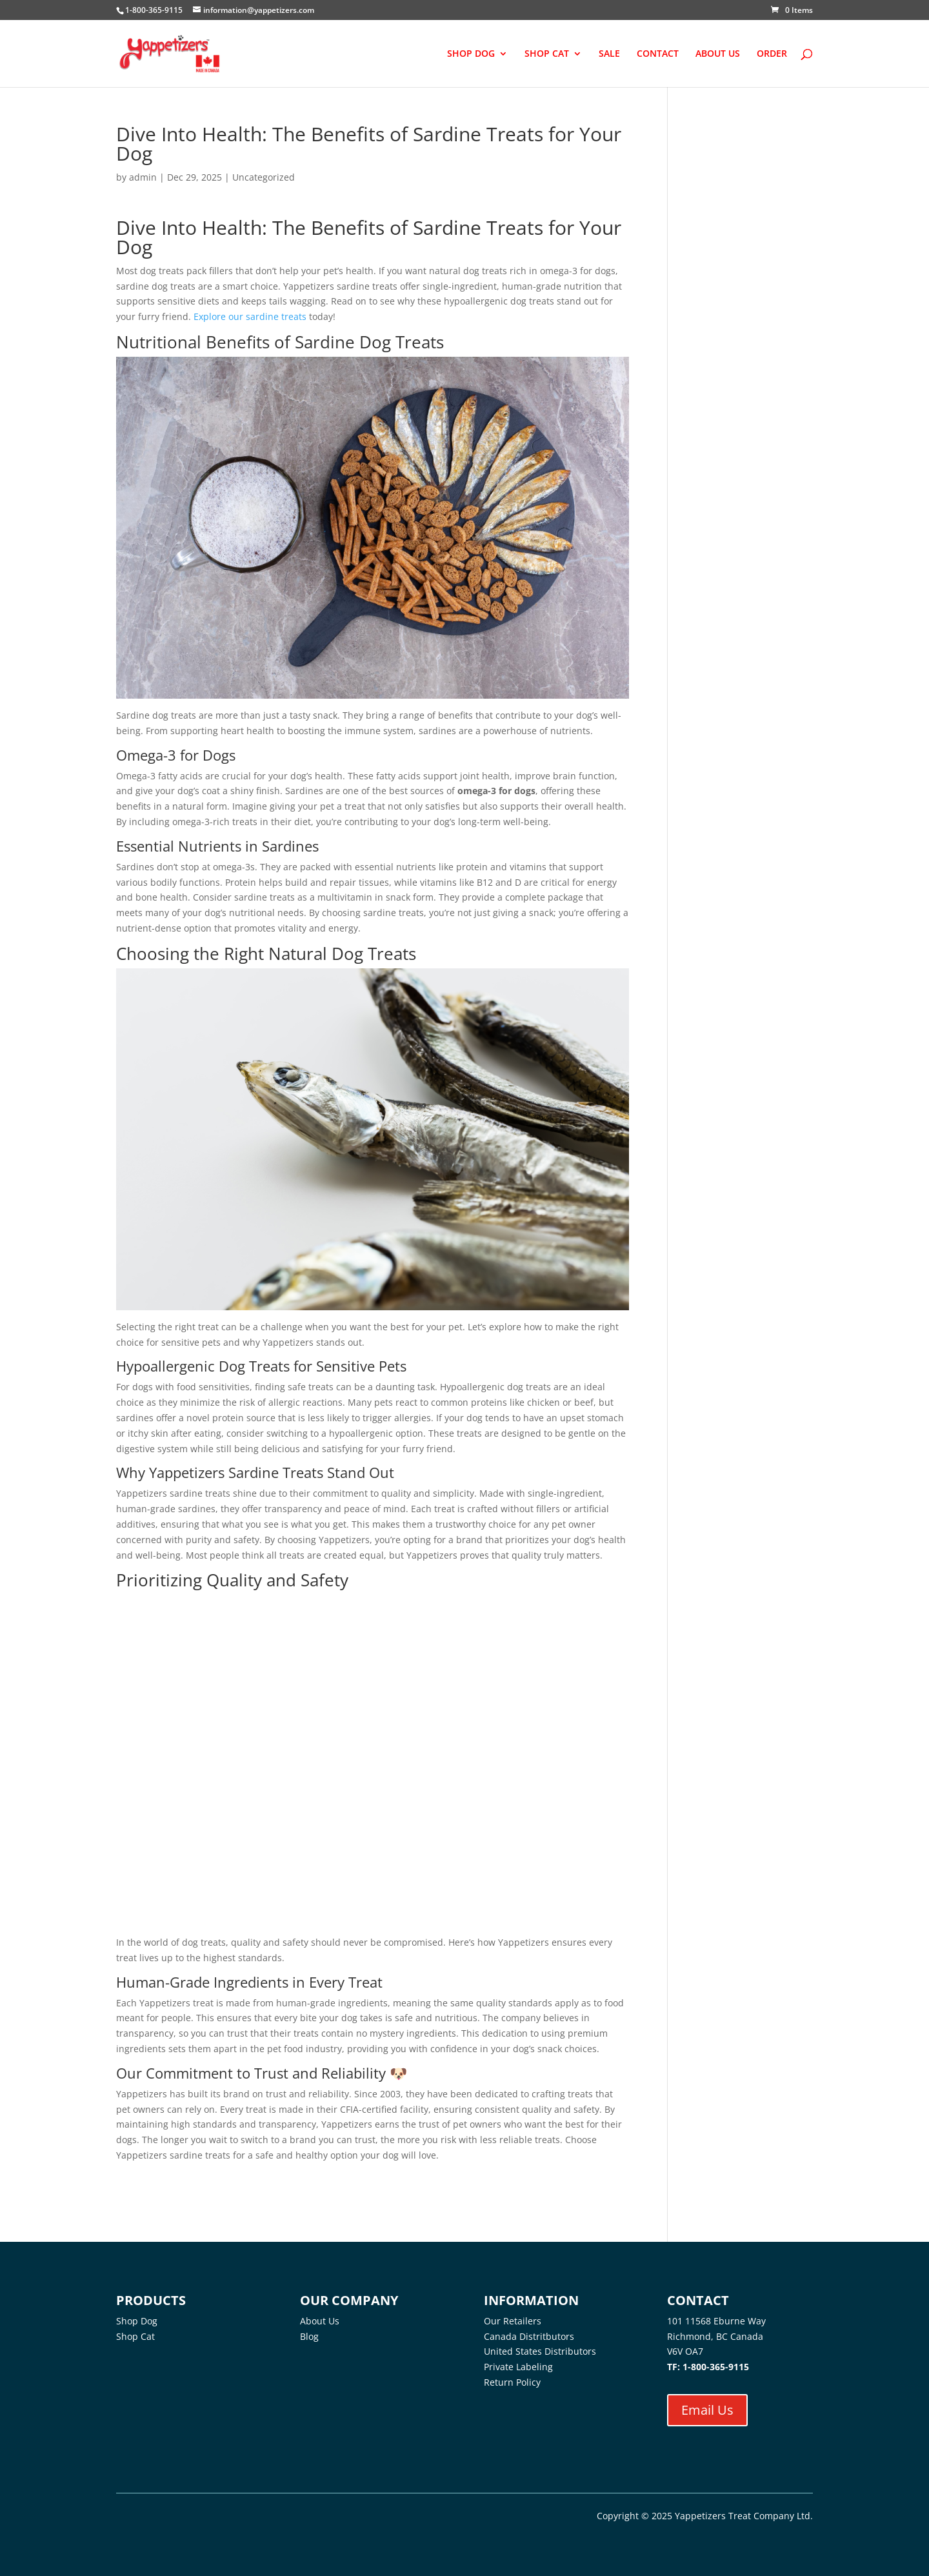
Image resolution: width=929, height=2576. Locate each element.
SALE (609, 54)
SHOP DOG (471, 54)
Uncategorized (263, 177)
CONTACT (658, 54)
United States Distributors (540, 2351)
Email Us (707, 2410)
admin (143, 177)
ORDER (772, 54)
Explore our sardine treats (250, 316)
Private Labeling (518, 2367)
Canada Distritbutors (529, 2336)
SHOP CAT (546, 54)
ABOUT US (717, 54)
